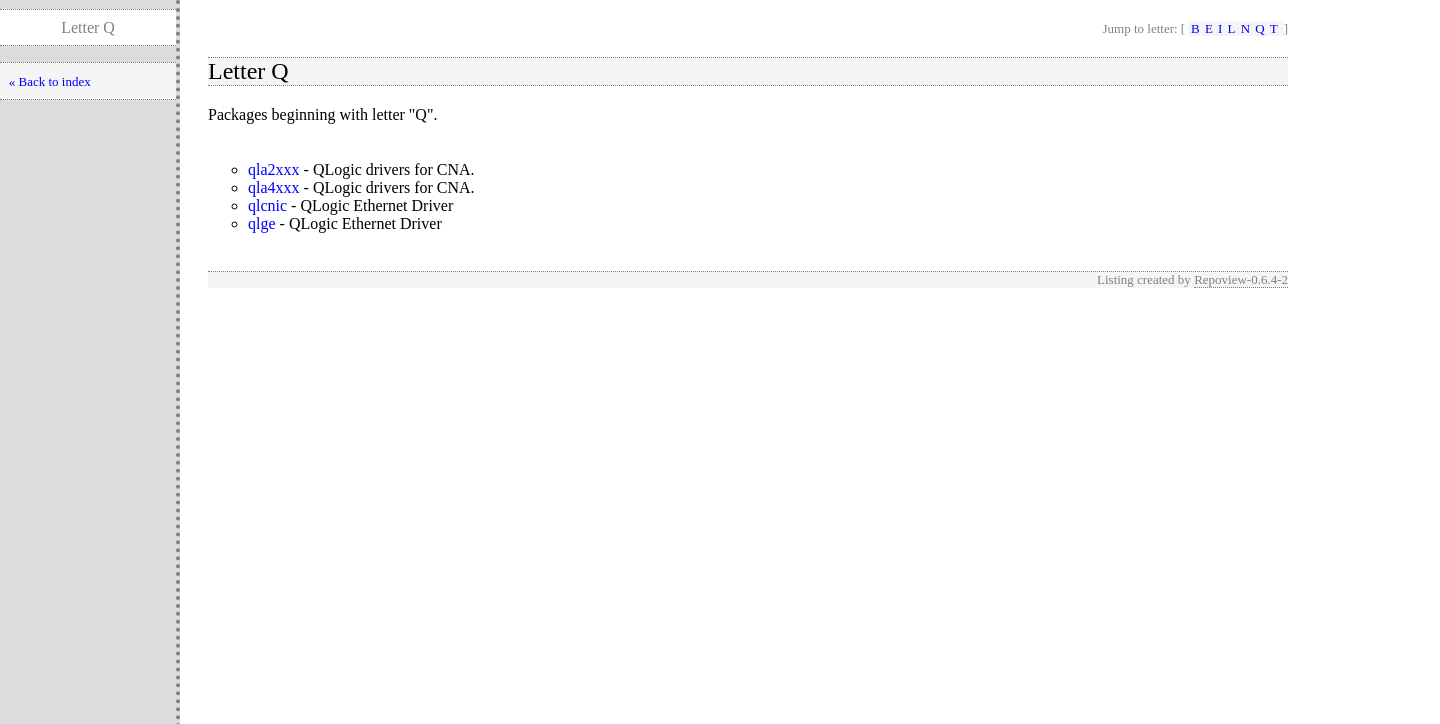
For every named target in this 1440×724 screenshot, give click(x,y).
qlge (262, 223)
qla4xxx (274, 187)
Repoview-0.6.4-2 (1241, 279)
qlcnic (267, 205)
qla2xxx (274, 169)
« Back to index (50, 81)
